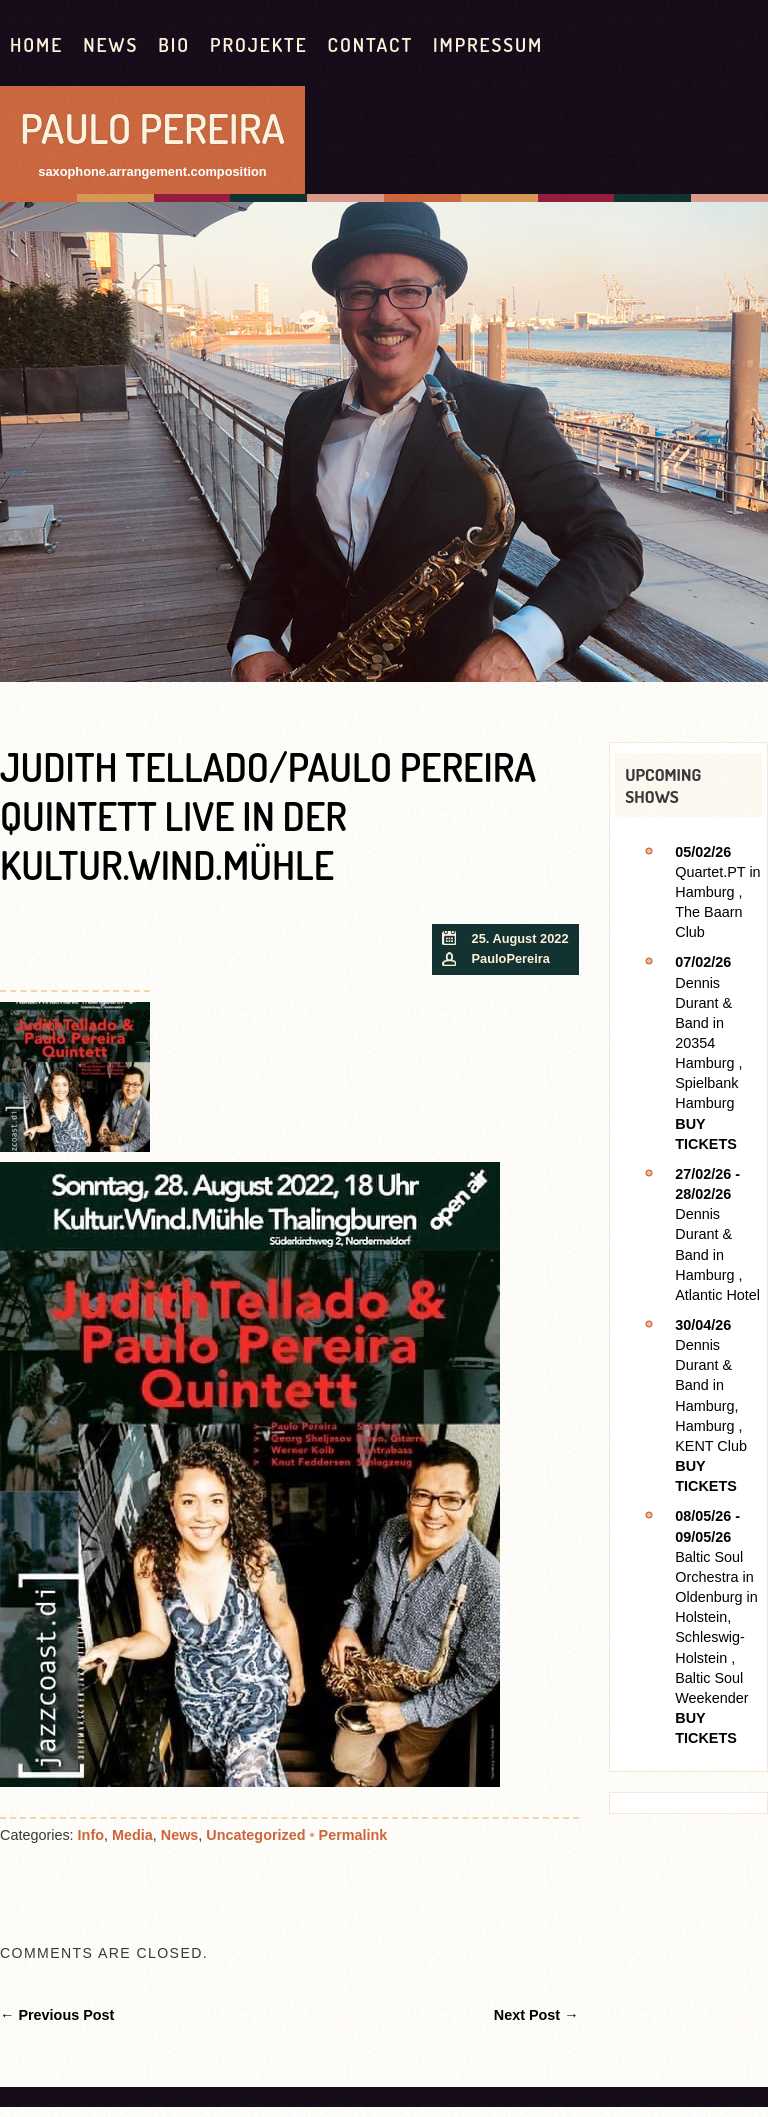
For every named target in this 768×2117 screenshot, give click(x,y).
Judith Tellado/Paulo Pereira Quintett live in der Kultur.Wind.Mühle (268, 815)
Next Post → (536, 2015)
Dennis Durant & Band (703, 1003)
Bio (174, 44)
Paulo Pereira (152, 127)
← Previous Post (57, 2015)
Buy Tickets (706, 1134)
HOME (36, 44)
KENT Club (711, 1446)
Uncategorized (255, 1835)
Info (91, 1835)
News (110, 44)
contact (370, 44)
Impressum (488, 44)
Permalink (353, 1835)
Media (132, 1835)
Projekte (259, 44)
